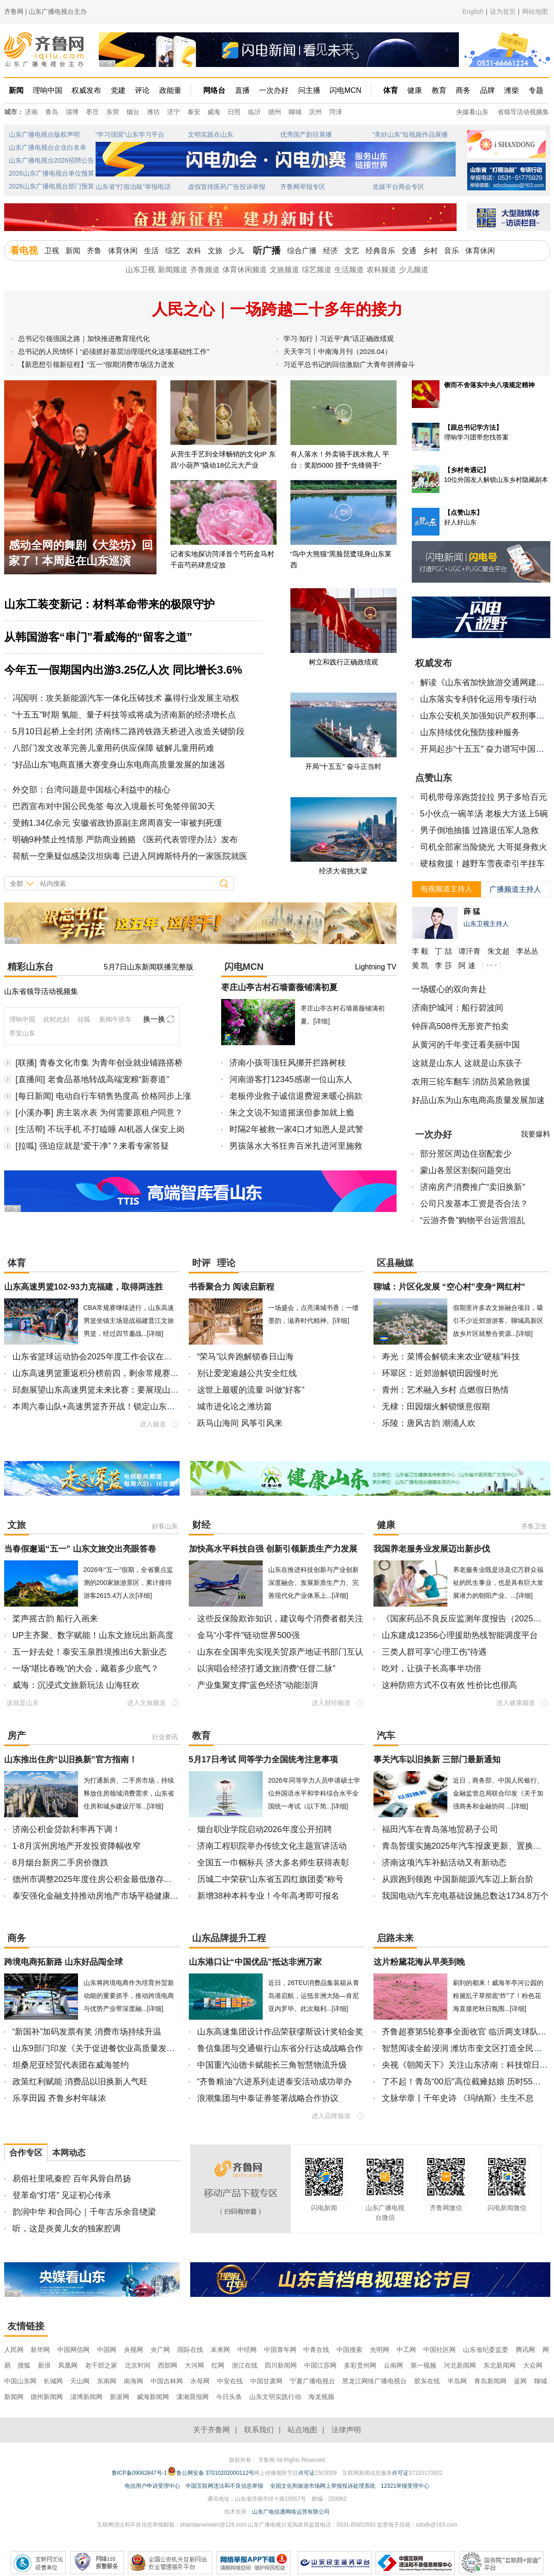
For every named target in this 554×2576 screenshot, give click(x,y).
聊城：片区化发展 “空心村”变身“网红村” (449, 1286)
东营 (112, 112)
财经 (201, 1525)
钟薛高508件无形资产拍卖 (460, 1026)
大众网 (532, 2365)
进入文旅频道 (146, 1702)
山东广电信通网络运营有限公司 (291, 2512)
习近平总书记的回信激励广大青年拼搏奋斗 (349, 364)
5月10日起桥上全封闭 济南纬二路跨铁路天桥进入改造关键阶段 (128, 731)
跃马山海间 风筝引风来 (240, 1423)
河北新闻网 (460, 2365)
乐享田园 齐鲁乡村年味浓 (59, 2098)
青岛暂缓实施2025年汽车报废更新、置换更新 (466, 1846)
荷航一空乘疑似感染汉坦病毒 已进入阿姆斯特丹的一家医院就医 (129, 856)
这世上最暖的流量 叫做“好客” (251, 1390)
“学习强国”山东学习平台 (130, 134)
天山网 (80, 2381)
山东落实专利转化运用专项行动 (478, 699)
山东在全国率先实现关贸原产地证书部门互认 (280, 1651)
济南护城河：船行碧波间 (457, 1007)
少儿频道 (413, 270)
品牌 (487, 90)
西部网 (167, 2365)
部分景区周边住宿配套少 (466, 1153)
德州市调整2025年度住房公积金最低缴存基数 (96, 1879)
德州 (274, 112)
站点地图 (302, 2430)
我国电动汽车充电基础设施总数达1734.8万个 (465, 1895)
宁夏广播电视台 (312, 2381)
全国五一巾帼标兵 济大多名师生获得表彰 (273, 1862)
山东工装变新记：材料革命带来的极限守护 (109, 604)
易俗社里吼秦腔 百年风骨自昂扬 (71, 2178)
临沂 (254, 112)
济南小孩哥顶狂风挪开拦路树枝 (287, 1062)
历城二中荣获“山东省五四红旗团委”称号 (270, 1879)
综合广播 (302, 251)
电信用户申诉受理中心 (152, 2486)
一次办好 (274, 90)
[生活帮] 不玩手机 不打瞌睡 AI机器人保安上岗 (100, 1129)
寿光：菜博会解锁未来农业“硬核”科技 (451, 1356)
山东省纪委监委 (485, 2349)
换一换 (154, 1019)
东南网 (106, 2381)
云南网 (393, 2365)
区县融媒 (395, 1263)
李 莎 (443, 965)
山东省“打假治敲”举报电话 (133, 186)
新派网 (119, 2396)
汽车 (386, 1735)
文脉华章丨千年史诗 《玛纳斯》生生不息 (458, 2098)
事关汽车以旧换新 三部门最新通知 (436, 1759)
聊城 (295, 112)
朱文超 (499, 951)
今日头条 (229, 2396)
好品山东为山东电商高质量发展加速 (478, 1100)
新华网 (40, 2349)
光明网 (379, 2349)
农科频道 (381, 270)
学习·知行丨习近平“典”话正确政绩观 (338, 338)
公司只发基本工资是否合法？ (474, 1203)
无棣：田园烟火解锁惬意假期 (436, 1406)
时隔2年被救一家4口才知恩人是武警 (296, 1129)
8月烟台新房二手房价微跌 (60, 1862)
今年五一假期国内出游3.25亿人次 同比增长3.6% (123, 670)
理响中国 (47, 90)
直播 (242, 90)
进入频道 (153, 1424)
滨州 (315, 112)
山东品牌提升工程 (229, 1938)
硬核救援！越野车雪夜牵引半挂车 (482, 863)
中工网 (406, 2349)
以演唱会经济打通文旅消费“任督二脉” (266, 1668)
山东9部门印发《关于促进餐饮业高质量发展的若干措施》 (118, 2048)
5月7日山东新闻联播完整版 (148, 967)
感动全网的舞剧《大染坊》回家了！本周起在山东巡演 (81, 553)
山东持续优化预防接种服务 (470, 732)
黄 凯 (420, 965)
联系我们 (259, 2430)
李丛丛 (527, 951)
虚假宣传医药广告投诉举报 (226, 186)
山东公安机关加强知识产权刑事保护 (486, 715)
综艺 (172, 251)
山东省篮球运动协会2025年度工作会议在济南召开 (104, 1356)
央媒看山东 (472, 112)
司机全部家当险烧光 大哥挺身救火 (483, 847)
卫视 (51, 251)
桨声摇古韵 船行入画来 (55, 1618)
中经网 (247, 2349)
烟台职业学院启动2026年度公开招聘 (264, 1829)
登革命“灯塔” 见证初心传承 (62, 2195)
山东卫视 (140, 270)
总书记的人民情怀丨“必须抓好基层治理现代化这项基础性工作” (114, 351)
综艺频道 (316, 270)
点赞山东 (433, 778)
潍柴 (511, 90)
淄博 (72, 112)
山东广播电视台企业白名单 (47, 147)
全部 (16, 883)
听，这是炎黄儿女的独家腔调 (66, 2228)
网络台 (214, 90)
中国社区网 (439, 2349)
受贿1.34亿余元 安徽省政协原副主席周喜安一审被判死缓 (117, 823)
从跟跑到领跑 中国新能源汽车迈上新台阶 (458, 1879)
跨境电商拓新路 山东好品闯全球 (63, 1962)
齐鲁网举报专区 (302, 186)
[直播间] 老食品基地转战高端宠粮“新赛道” (92, 1079)
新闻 (16, 90)
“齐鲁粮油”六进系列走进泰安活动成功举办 (274, 2081)
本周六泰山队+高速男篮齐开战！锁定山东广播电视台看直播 (123, 1406)
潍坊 (153, 112)
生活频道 (349, 270)
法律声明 (346, 2430)
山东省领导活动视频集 (41, 991)
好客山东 (165, 1526)
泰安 (193, 112)
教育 (439, 90)
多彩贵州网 (360, 2365)
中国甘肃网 (266, 2381)
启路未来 (395, 1938)
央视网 (133, 2349)
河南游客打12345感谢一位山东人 (290, 1079)
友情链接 (25, 2326)
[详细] (321, 1021)
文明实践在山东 (210, 134)
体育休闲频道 (245, 270)
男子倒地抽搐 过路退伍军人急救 (479, 830)
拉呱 (84, 1019)
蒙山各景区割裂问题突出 (466, 1170)
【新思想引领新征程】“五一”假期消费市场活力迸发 (96, 364)
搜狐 (25, 2365)
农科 (194, 251)
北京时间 (138, 2365)
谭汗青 (469, 951)
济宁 (173, 112)
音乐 (451, 251)
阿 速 (466, 965)
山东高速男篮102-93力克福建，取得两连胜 (83, 1286)
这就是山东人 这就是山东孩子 (467, 1063)
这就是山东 (22, 1702)
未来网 (220, 2349)
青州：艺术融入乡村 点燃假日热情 (445, 1390)
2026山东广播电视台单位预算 (51, 173)
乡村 (430, 251)
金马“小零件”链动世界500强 (248, 1635)
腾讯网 (525, 2349)
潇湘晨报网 (192, 2396)
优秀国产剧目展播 (306, 134)
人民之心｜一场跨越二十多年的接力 (277, 309)
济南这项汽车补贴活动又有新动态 (444, 1862)
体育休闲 (123, 251)
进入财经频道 (331, 1702)
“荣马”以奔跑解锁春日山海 (245, 1356)
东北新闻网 (499, 2365)
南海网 (133, 2381)
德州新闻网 (46, 2396)
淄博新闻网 (86, 2396)
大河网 (194, 2365)
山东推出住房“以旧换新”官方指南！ (70, 1759)
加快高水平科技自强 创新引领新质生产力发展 (273, 1548)
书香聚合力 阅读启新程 (231, 1286)
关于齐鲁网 (211, 2430)
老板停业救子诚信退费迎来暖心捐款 (295, 1096)
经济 (330, 251)
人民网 (14, 2349)
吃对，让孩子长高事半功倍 (432, 1668)
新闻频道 (172, 270)
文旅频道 (284, 270)
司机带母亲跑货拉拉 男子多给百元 (483, 797)
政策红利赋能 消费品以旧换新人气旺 (80, 2081)
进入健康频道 (515, 1702)
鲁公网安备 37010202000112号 (210, 2471)
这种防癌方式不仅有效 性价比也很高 (449, 1685)
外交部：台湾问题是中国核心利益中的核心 (91, 789)
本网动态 (68, 2152)
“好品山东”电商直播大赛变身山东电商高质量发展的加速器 (119, 764)
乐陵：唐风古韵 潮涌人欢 (429, 1423)
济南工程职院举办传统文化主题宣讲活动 (272, 1846)
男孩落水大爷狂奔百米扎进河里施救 (295, 1146)
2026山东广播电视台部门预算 (51, 186)
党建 (118, 90)
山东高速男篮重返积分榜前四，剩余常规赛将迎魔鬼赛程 (116, 1373)
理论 (226, 1263)
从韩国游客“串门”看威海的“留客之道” (98, 637)
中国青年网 (280, 2349)
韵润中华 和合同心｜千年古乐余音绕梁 (84, 2212)
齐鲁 (94, 251)
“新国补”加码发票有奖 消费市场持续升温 (87, 2031)
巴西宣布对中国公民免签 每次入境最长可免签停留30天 (113, 806)
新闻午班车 (115, 1019)
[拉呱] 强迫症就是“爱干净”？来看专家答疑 (92, 1146)
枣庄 (92, 112)
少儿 (236, 251)
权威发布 (86, 90)
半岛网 (457, 2381)
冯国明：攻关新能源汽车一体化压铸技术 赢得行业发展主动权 (125, 698)
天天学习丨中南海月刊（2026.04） (337, 351)
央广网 (160, 2349)
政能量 (170, 90)
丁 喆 (443, 951)
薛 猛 (472, 911)
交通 (409, 251)
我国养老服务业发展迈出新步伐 (431, 1548)
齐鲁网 (44, 49)
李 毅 (420, 951)
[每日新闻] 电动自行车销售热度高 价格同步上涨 (103, 1096)
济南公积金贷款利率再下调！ (66, 1829)
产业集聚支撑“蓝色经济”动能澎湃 (258, 1685)
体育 (390, 90)
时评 (201, 1263)
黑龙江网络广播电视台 (374, 2381)
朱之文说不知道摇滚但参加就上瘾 (291, 1112)
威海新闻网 (153, 2396)
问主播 (309, 90)
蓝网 (520, 2381)
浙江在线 (245, 2365)
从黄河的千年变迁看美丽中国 (466, 1044)
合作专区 (25, 2152)
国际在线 (190, 2349)
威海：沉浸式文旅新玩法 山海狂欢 (75, 1685)
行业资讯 (165, 1737)
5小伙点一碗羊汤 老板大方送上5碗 (484, 813)
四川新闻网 (281, 2365)
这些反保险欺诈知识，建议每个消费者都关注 (280, 1618)
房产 (16, 1735)
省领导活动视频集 (523, 112)
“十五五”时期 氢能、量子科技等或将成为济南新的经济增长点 (124, 714)
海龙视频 (321, 2396)
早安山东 (22, 1033)
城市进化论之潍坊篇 (234, 1406)
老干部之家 (101, 2365)
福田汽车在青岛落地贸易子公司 (440, 1829)
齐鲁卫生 (534, 1526)
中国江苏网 (320, 2365)
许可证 (306, 2473)
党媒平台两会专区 (398, 186)
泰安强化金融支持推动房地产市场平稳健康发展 (99, 1895)
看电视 (24, 250)
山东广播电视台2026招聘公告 (51, 160)
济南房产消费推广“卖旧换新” (472, 1187)
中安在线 (230, 2381)
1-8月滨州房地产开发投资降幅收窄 (76, 1846)
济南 (31, 112)
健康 (414, 90)
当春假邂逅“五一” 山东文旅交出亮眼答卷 (80, 1548)
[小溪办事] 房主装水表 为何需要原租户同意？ (99, 1112)
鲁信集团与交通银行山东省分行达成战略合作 (280, 2048)
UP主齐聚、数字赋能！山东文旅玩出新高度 (93, 1635)
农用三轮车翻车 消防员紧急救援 (471, 1081)
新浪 (44, 2365)
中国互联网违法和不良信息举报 (224, 2486)
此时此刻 (56, 1019)
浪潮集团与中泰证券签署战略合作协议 (267, 2098)
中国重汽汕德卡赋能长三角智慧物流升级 (272, 2065)
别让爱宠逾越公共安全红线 (247, 1373)
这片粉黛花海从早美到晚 (419, 1962)
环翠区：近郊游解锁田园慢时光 (440, 1373)
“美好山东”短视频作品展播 (410, 134)
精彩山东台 (30, 967)
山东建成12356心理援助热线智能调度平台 (460, 1635)
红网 (217, 2365)
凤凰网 (68, 2365)
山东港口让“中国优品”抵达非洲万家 (255, 1962)
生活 (151, 251)
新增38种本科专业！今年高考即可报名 (268, 1895)
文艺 (351, 251)
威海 (213, 112)
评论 (142, 90)
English (472, 11)
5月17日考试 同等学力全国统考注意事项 (263, 1759)
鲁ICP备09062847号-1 (139, 2473)
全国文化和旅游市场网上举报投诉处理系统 (322, 2486)
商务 (463, 90)
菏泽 (335, 112)
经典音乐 (380, 251)
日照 (234, 112)
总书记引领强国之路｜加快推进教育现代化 (84, 338)
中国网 (106, 2349)
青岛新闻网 (490, 2381)
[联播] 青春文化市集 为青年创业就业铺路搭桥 (99, 1062)
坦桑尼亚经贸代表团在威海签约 (70, 2065)
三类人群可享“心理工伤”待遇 (434, 1651)
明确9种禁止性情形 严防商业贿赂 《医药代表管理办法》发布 (125, 839)
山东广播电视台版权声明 (44, 134)
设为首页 (503, 11)
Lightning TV (376, 967)
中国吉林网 (167, 2381)
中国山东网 (20, 2381)
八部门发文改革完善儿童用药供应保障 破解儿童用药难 (113, 748)
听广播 (267, 250)
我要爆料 (535, 1134)
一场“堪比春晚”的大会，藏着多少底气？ (85, 1668)
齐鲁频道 (205, 270)
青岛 (51, 112)
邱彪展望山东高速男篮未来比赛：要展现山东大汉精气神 (116, 1390)
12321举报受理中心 (405, 2486)
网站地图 (535, 11)
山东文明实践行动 (275, 2396)
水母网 (200, 2381)
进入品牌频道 (331, 2115)
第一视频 (423, 2365)
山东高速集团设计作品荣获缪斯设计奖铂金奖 (280, 2031)
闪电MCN (345, 90)
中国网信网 (73, 2349)
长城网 (53, 2381)
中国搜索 (349, 2349)
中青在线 (316, 2349)
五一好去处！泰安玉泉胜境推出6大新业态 (89, 1651)
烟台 (132, 112)
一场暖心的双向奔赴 (449, 989)
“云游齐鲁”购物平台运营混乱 (472, 1220)
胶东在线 (427, 2381)
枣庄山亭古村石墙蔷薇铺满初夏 (279, 987)
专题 (536, 90)
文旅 (215, 251)
